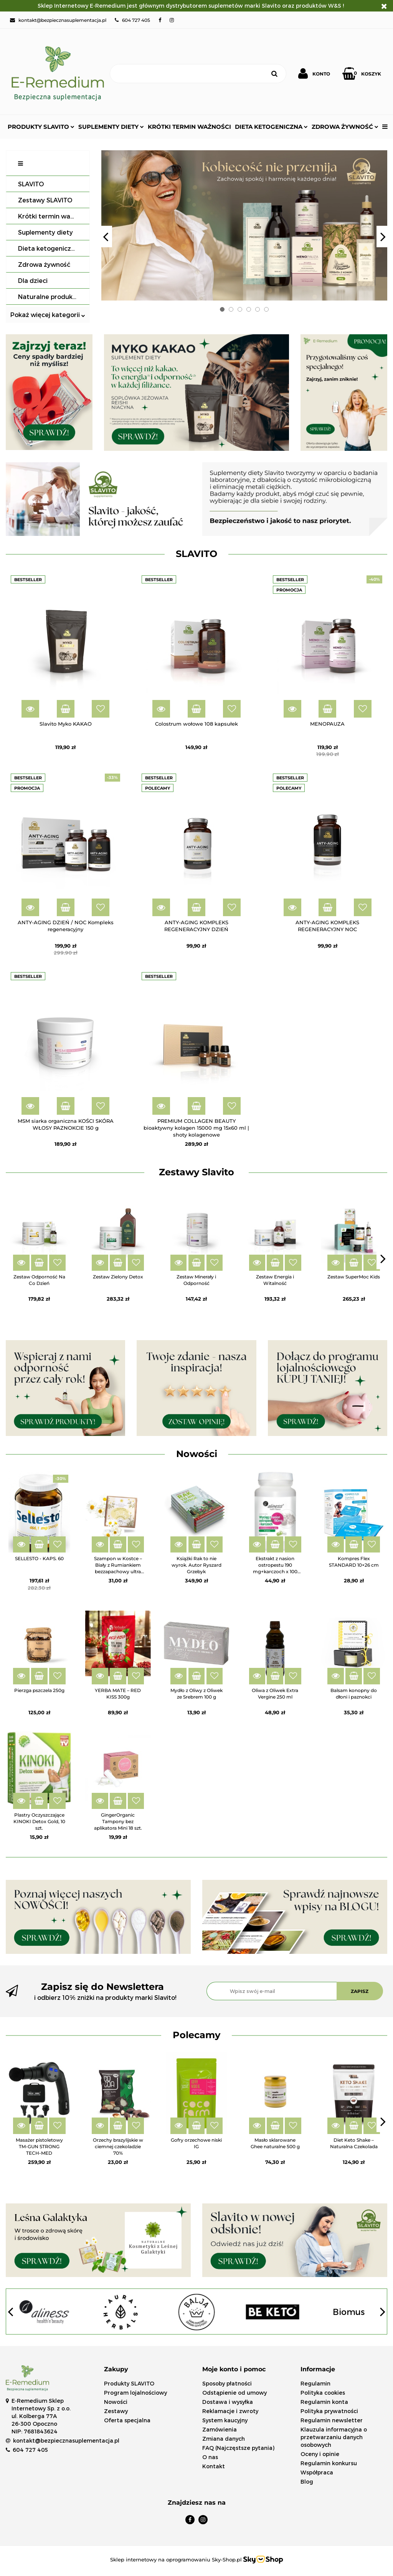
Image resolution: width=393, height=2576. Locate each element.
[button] (147, 2369)
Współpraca (317, 2472)
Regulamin (315, 2383)
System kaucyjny (225, 2420)
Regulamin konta (324, 2402)
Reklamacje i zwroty (230, 2411)
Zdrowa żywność (345, 126)
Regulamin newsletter (332, 2420)
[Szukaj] (189, 73)
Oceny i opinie (320, 2454)
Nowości (115, 2402)
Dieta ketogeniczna (271, 126)
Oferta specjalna (127, 2420)
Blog (307, 2481)
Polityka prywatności (329, 2411)
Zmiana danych (223, 2438)
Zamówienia (219, 2429)
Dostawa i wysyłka (227, 2402)
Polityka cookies (323, 2392)
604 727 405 (30, 2449)
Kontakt (213, 2466)
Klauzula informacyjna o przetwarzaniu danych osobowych (334, 2437)
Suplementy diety (111, 126)
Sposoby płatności (227, 2383)
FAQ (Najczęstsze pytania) (238, 2448)
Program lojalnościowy (135, 2392)
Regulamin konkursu (329, 2463)
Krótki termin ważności (189, 126)
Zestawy (116, 2411)
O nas (210, 2457)
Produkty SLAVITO (41, 126)
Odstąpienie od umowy (234, 2392)
